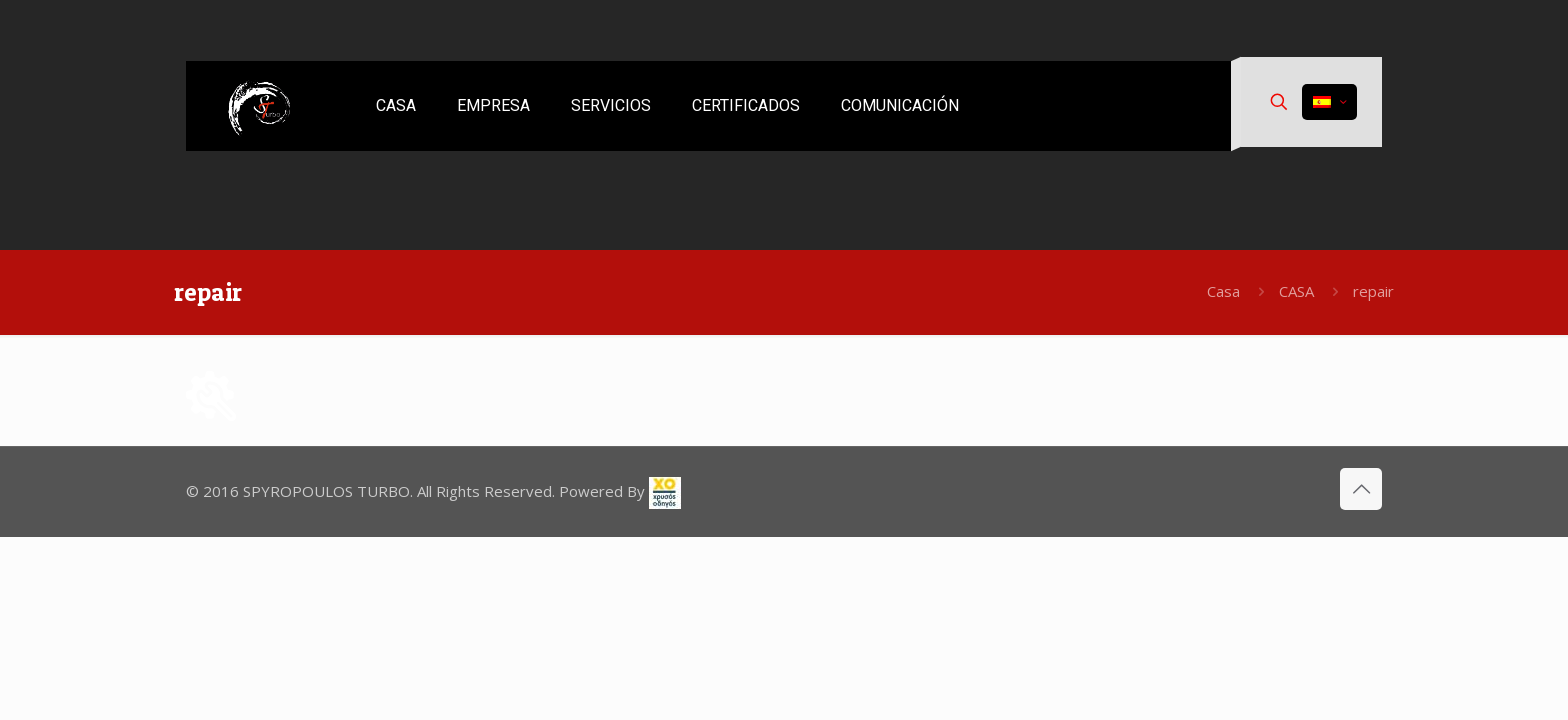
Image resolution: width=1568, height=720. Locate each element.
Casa (1223, 291)
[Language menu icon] (1329, 102)
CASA (1296, 291)
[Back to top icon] (1361, 489)
